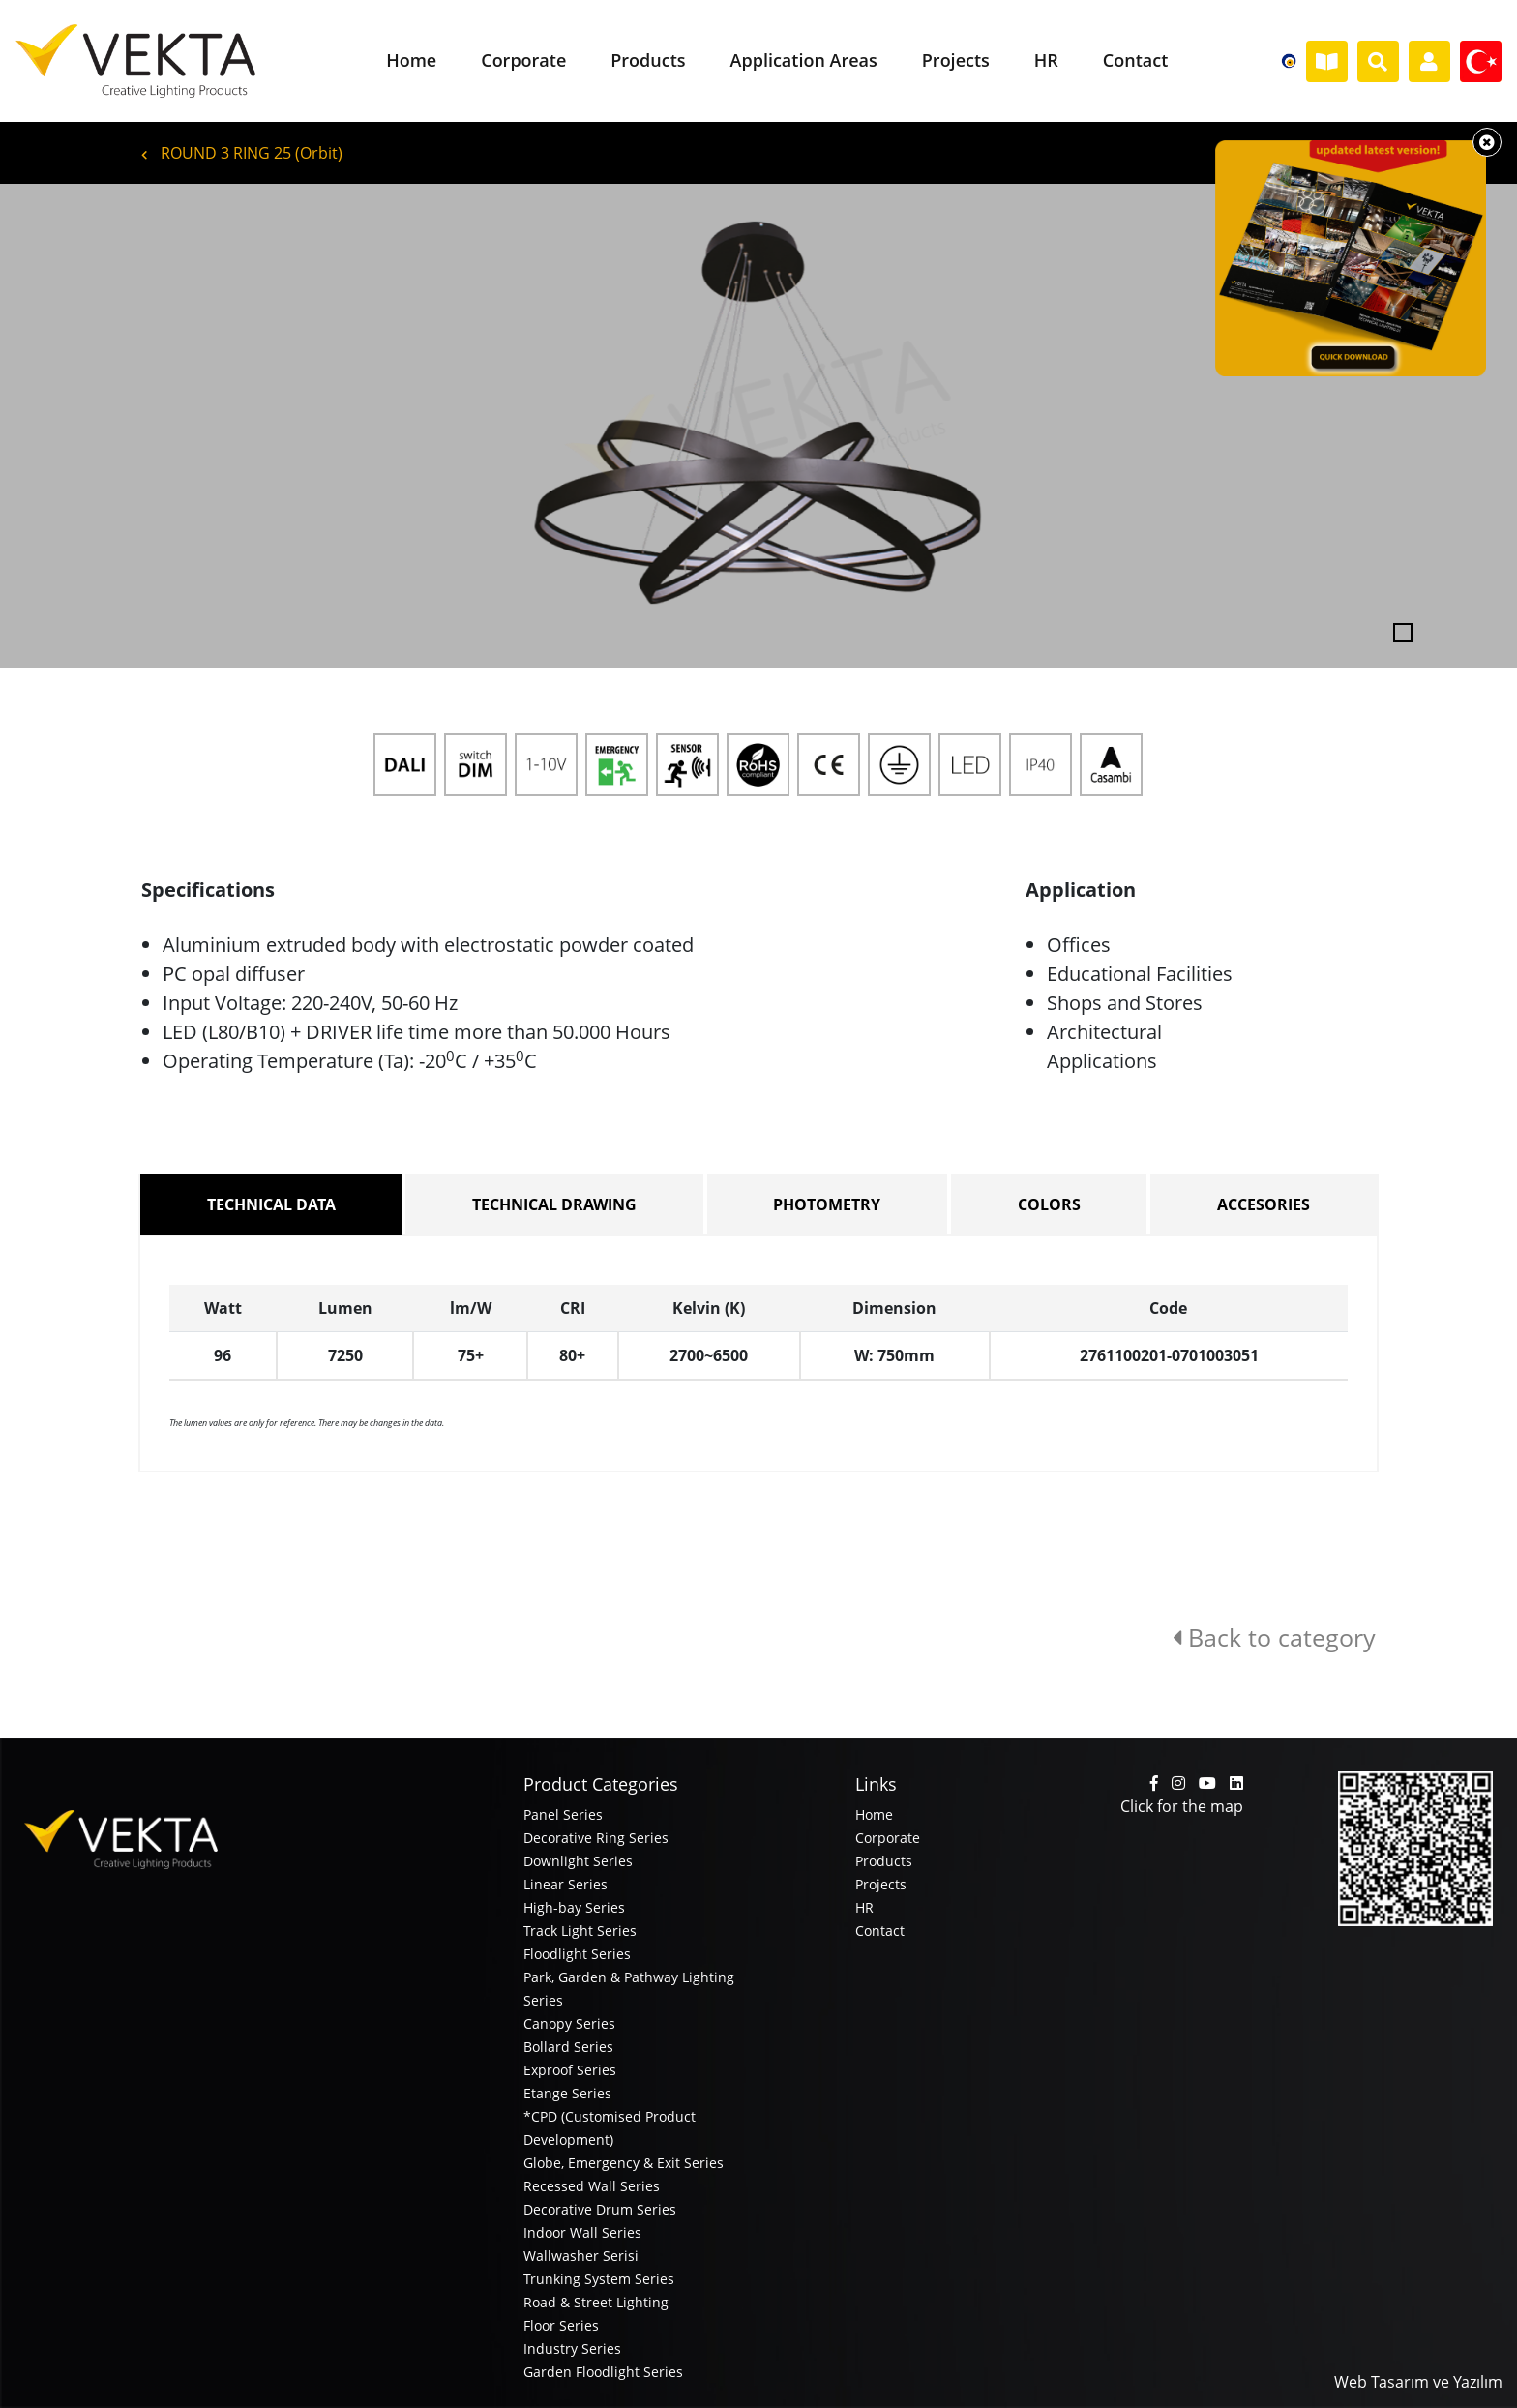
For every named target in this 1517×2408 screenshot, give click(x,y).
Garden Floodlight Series (603, 2372)
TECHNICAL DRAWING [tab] (554, 1204)
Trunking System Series (598, 2279)
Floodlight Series (577, 1954)
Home (874, 1814)
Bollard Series (568, 2046)
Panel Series (563, 1814)
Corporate (887, 1837)
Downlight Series (578, 1861)
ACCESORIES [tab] (1263, 1204)
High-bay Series (574, 1907)
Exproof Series (569, 2070)
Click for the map (1181, 1806)
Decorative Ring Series (596, 1837)
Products (883, 1861)
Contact (880, 1930)
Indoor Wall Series (582, 2232)
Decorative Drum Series (599, 2209)
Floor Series (561, 2325)
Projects (881, 1884)
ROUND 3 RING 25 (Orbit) (241, 153)
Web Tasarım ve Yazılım (1418, 2382)
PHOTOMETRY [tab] (826, 1204)
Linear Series (565, 1884)
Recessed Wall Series (591, 2186)
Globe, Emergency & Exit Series (623, 2163)
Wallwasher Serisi (581, 2255)
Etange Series (567, 2093)
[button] (113, 426)
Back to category (1274, 1636)
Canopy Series (569, 2023)
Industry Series (572, 2348)
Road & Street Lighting (596, 2302)
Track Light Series (580, 1930)
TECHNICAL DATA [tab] (271, 1204)
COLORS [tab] (1049, 1204)
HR (864, 1907)
